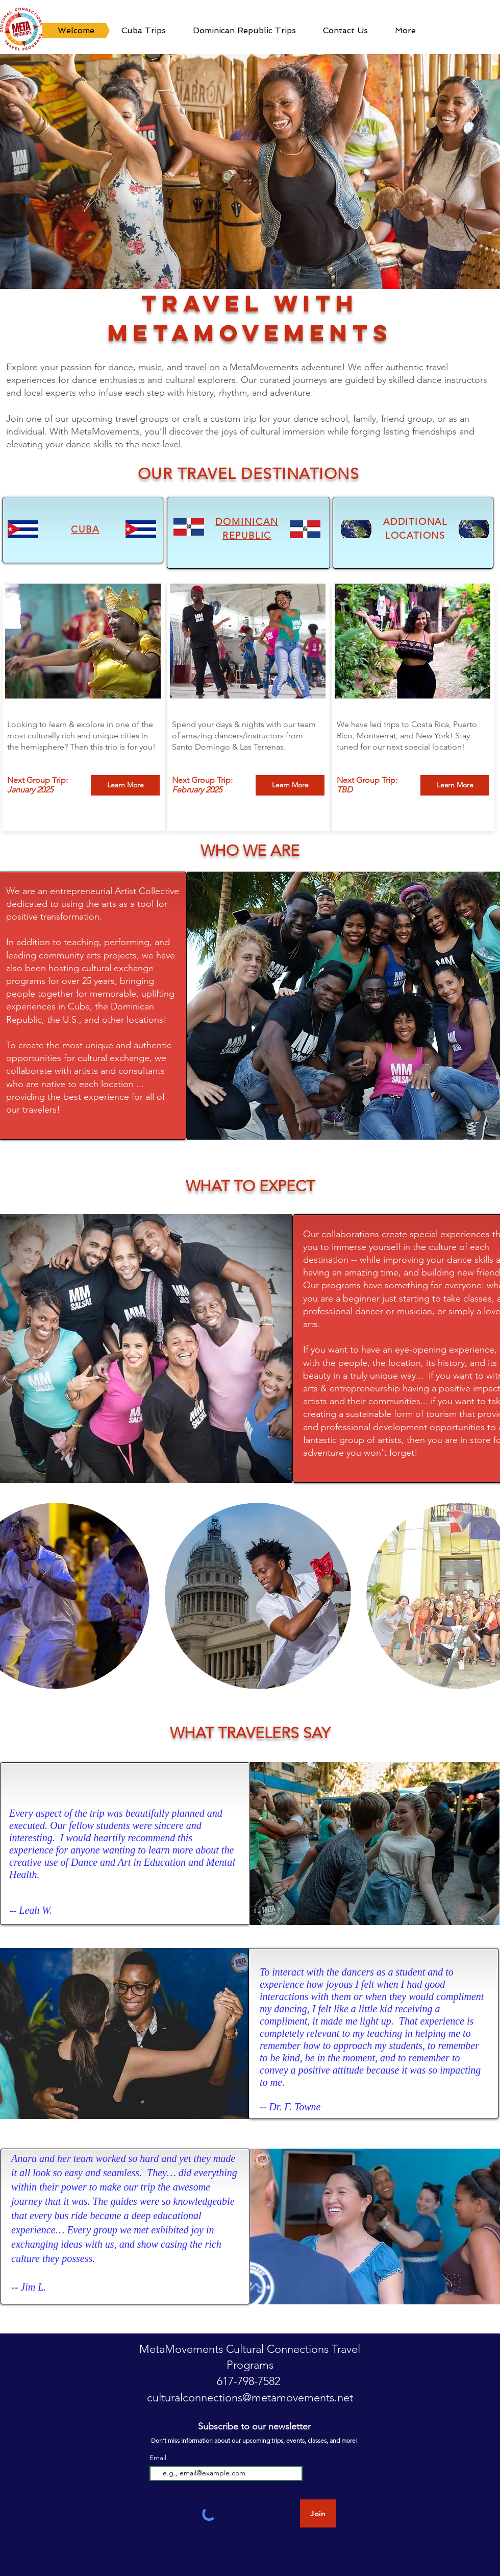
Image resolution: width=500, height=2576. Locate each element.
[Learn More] (125, 785)
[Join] (318, 2513)
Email (158, 2457)
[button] (250, 171)
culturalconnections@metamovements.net (250, 2397)
